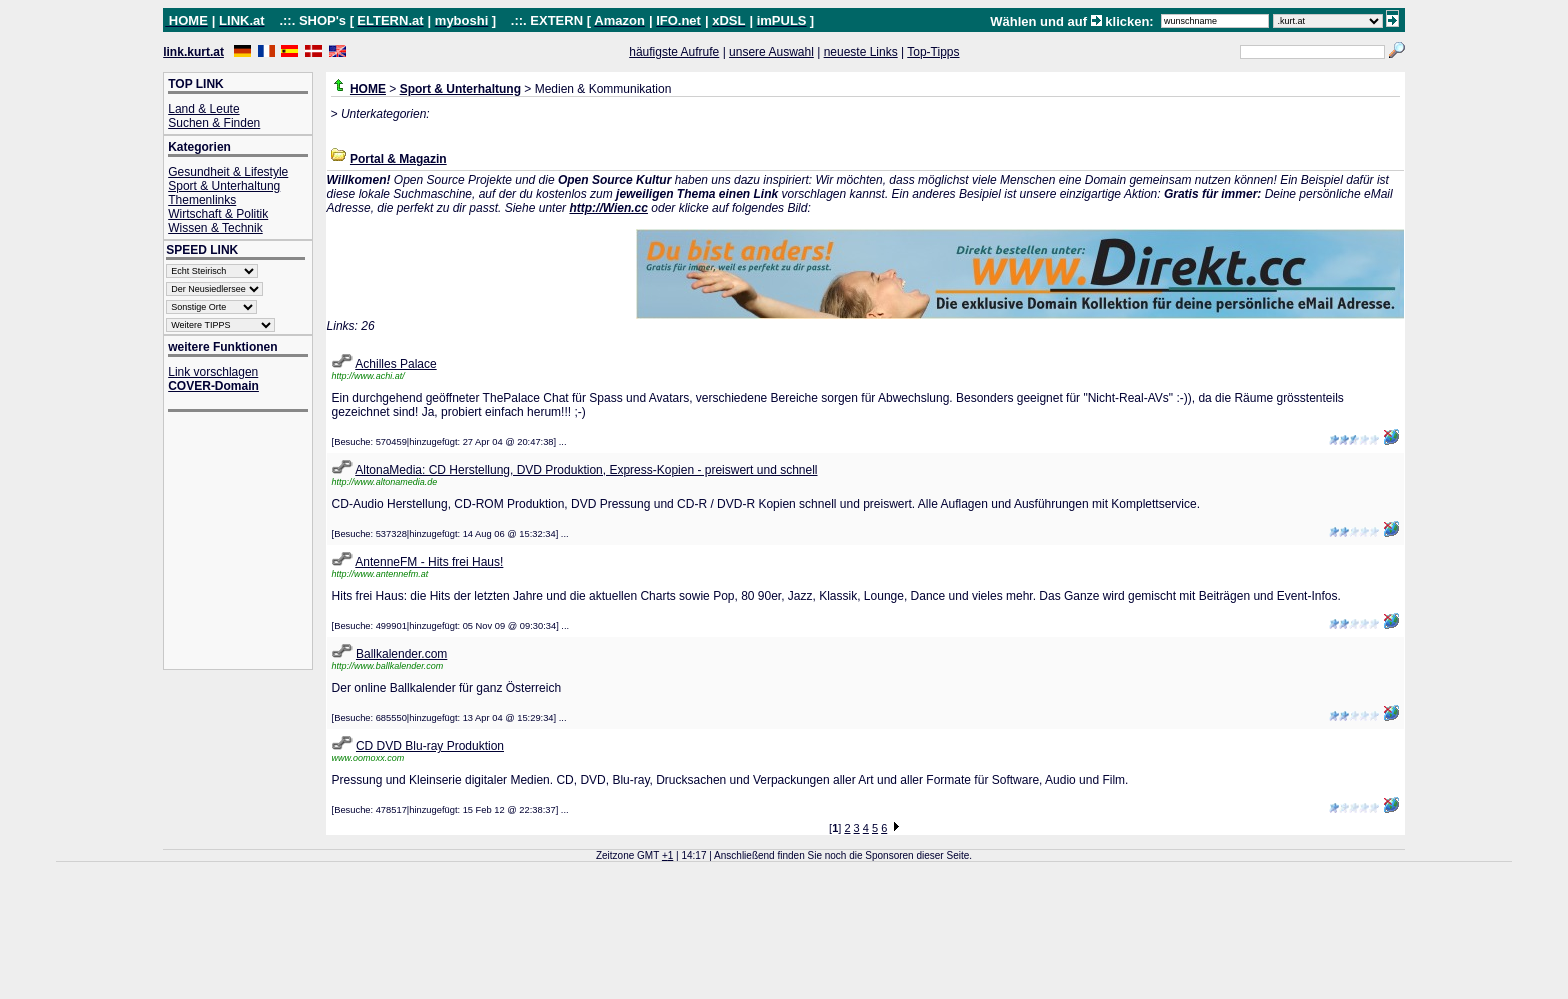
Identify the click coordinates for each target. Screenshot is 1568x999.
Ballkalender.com (401, 654)
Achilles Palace (395, 364)
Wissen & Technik (215, 228)
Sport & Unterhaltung (224, 186)
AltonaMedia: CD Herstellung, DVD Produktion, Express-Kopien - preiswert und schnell (586, 470)
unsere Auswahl (771, 52)
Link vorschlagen (213, 372)
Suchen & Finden (214, 123)
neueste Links (861, 52)
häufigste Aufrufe (674, 52)
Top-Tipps (933, 52)
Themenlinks (202, 200)
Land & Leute (203, 109)
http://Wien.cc (608, 208)
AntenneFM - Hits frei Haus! (429, 562)
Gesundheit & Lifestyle (228, 172)
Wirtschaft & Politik (218, 214)
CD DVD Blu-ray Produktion (430, 746)
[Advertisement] (248, 542)
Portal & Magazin (398, 159)
